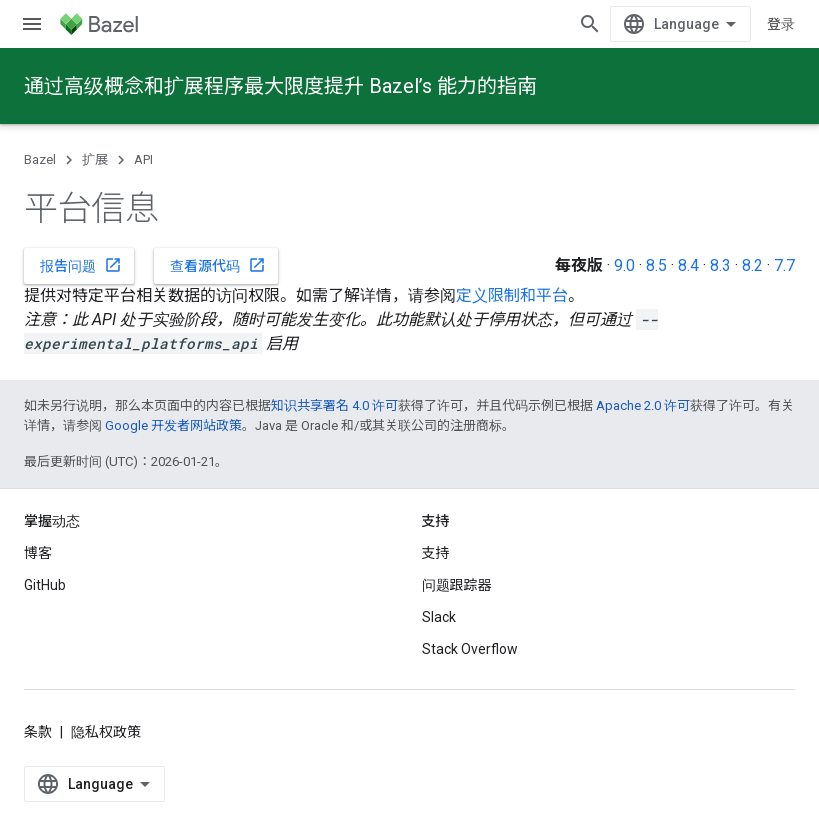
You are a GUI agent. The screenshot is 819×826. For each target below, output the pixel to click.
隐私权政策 (106, 732)
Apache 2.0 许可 (643, 405)
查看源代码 (218, 265)
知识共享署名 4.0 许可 (334, 405)
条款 (38, 732)
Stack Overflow (470, 649)
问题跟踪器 (457, 585)
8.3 (720, 265)
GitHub (45, 585)
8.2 (752, 265)
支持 (436, 553)
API (143, 159)
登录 (781, 24)
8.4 (688, 265)
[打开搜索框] (590, 24)
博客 (38, 553)
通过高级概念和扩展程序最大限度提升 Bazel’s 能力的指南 (280, 86)
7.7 (784, 265)
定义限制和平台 (512, 295)
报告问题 (81, 265)
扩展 (95, 159)
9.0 (624, 265)
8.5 (656, 265)
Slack (439, 617)
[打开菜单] (32, 24)
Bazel (40, 159)
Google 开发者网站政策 (173, 425)
